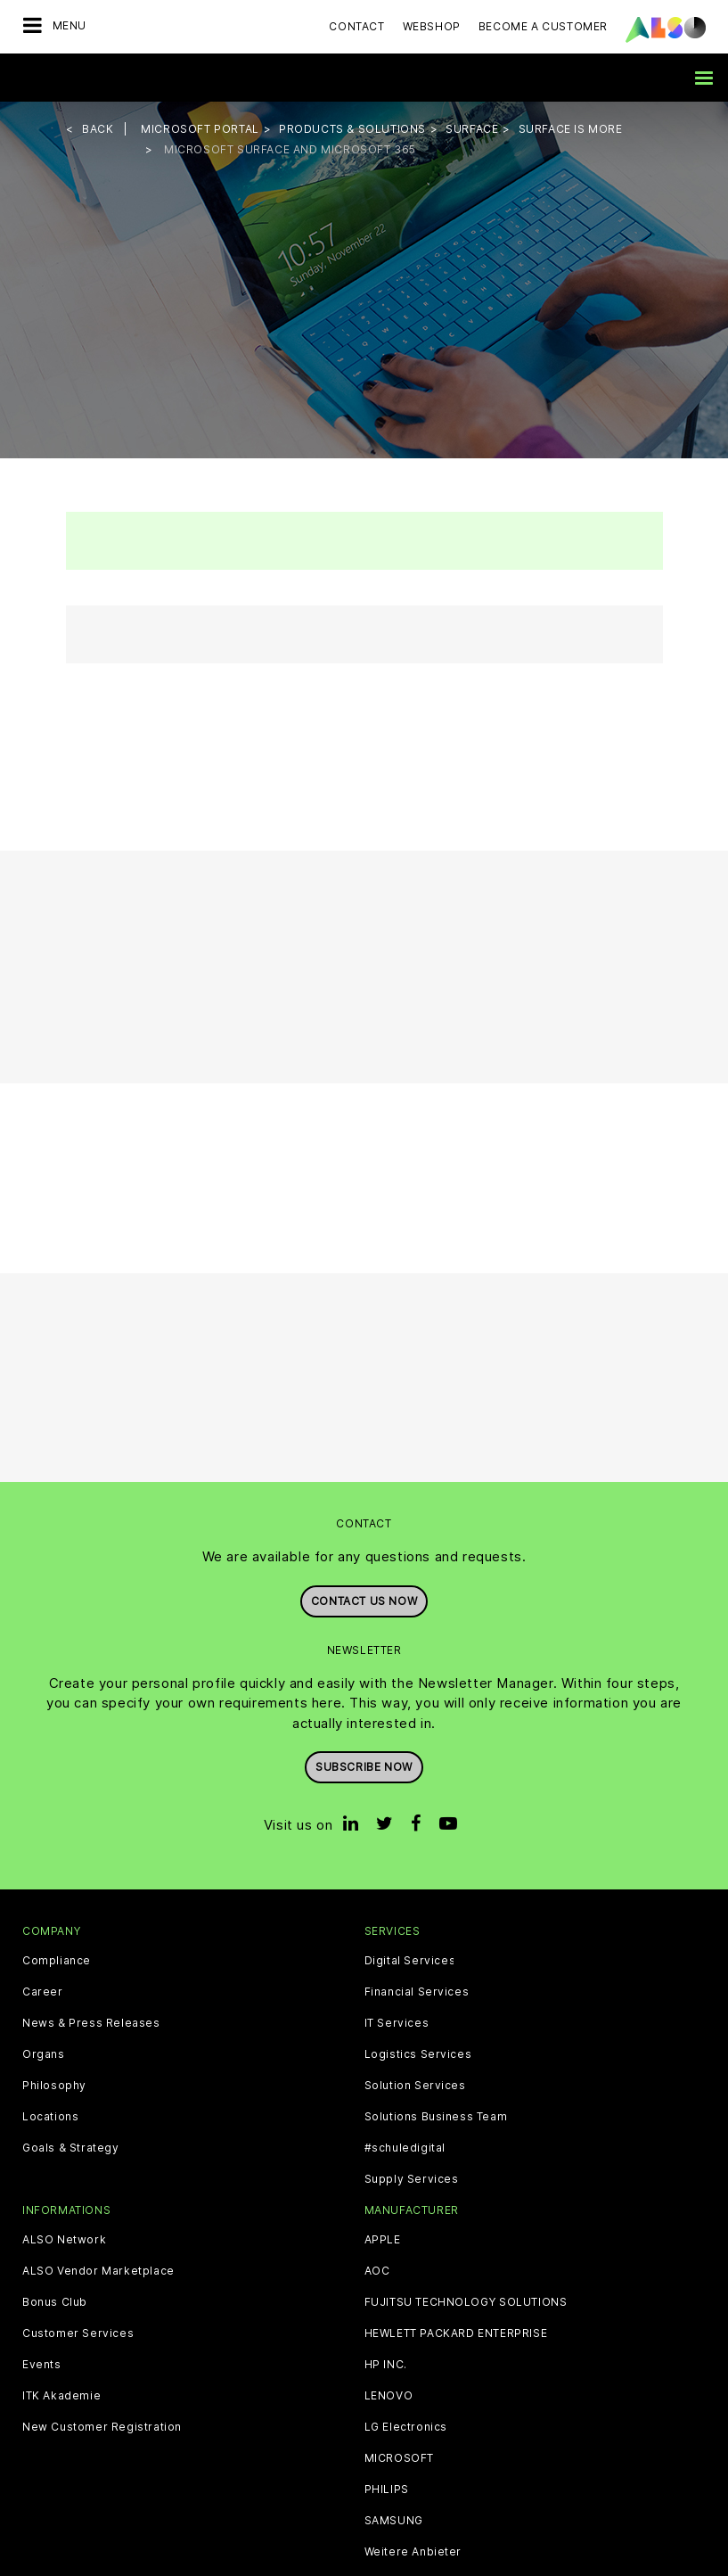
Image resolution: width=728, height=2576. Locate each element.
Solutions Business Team (436, 2117)
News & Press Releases (91, 2023)
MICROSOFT (399, 2458)
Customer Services (78, 2333)
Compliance (56, 1961)
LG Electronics (405, 2427)
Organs (43, 2054)
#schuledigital (405, 2148)
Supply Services (411, 2179)
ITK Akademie (61, 2396)
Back (97, 129)
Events (41, 2364)
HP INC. (385, 2364)
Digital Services (410, 1961)
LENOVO (388, 2396)
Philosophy (54, 2085)
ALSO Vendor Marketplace (98, 2271)
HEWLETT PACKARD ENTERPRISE (456, 2333)
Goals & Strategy (70, 2148)
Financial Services (417, 1992)
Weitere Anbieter (413, 2552)
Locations (50, 2117)
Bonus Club (54, 2302)
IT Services (396, 2023)
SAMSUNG (393, 2520)
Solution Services (415, 2085)
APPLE (382, 2240)
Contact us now (364, 1601)
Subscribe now (364, 1767)
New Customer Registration (102, 2427)
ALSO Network (64, 2240)
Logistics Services (418, 2054)
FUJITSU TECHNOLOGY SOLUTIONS (466, 2302)
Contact (356, 26)
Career (42, 1992)
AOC (377, 2271)
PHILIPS (386, 2489)
